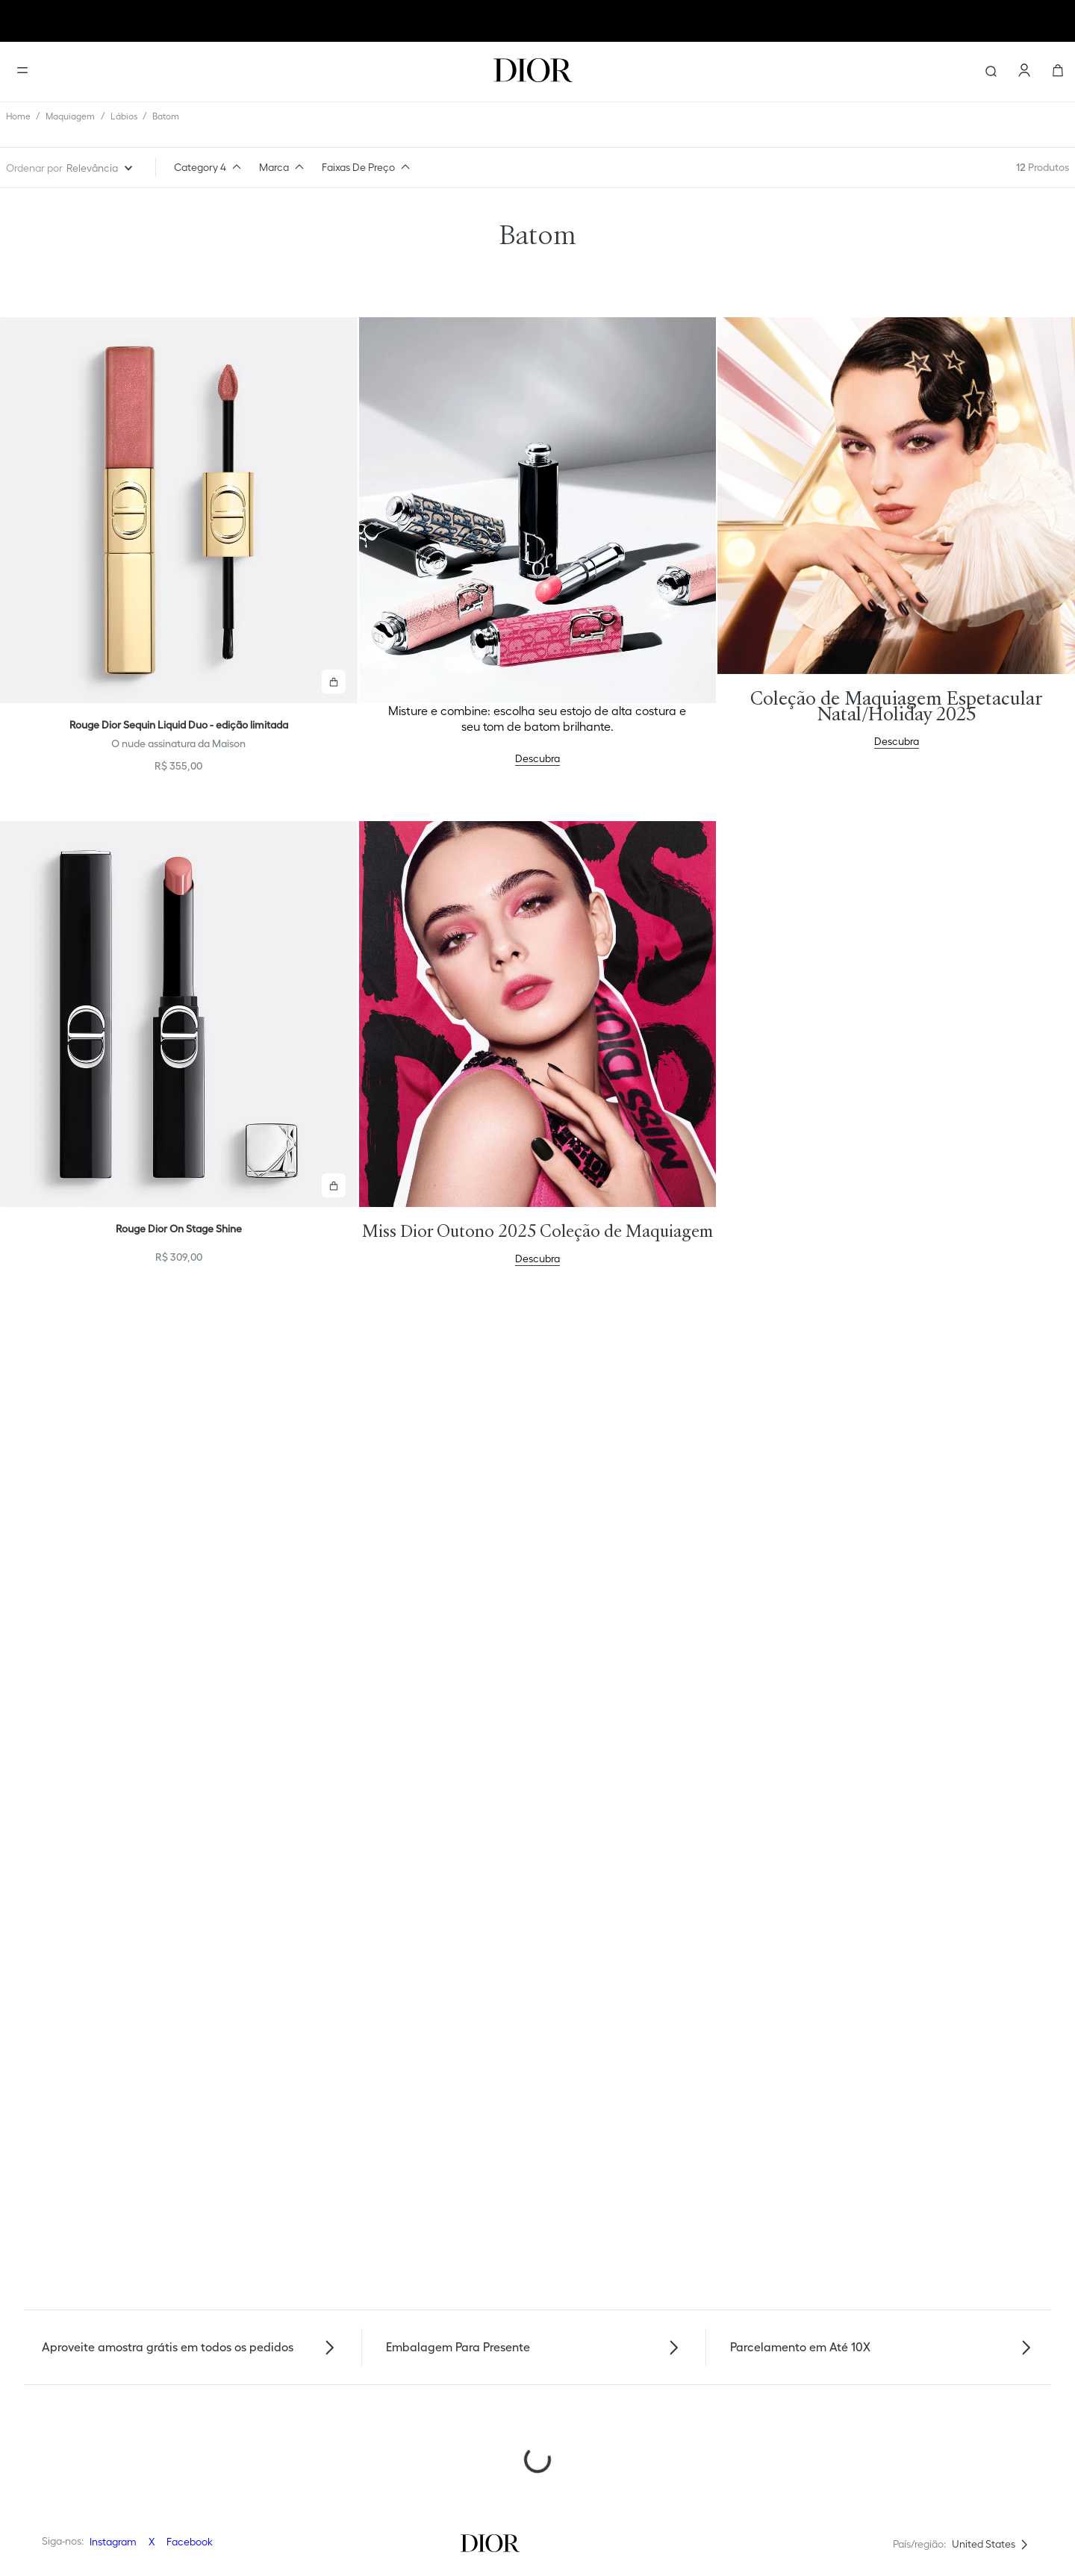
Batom (165, 116)
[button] (210, 167)
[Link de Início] (18, 116)
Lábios (123, 116)
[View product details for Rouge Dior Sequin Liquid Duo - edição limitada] (179, 551)
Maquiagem (70, 116)
